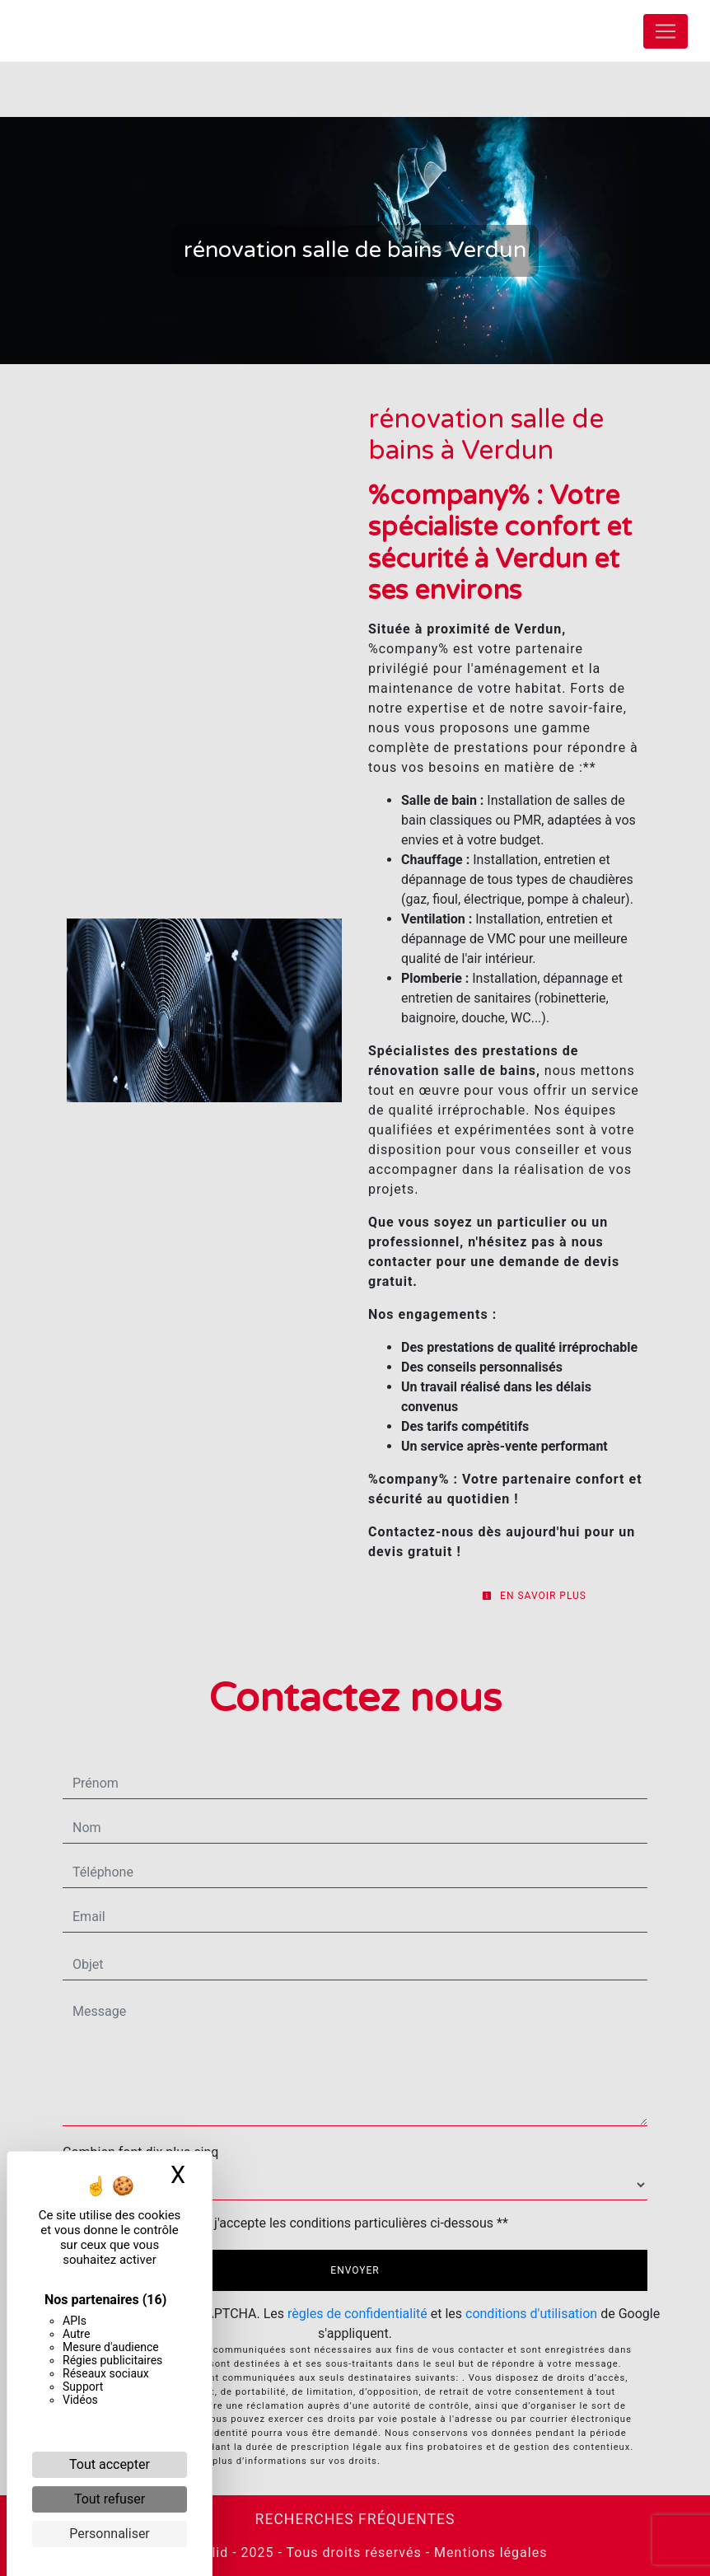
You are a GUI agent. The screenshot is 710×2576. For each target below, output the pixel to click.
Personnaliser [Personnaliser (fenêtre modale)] (109, 2533)
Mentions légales (488, 2552)
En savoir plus (534, 1595)
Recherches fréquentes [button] (355, 2519)
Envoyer (354, 2270)
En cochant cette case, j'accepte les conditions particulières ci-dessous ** (293, 2223)
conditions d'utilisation (531, 2313)
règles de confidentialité (357, 2313)
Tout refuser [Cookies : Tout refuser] (109, 2499)
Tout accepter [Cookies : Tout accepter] (109, 2464)
